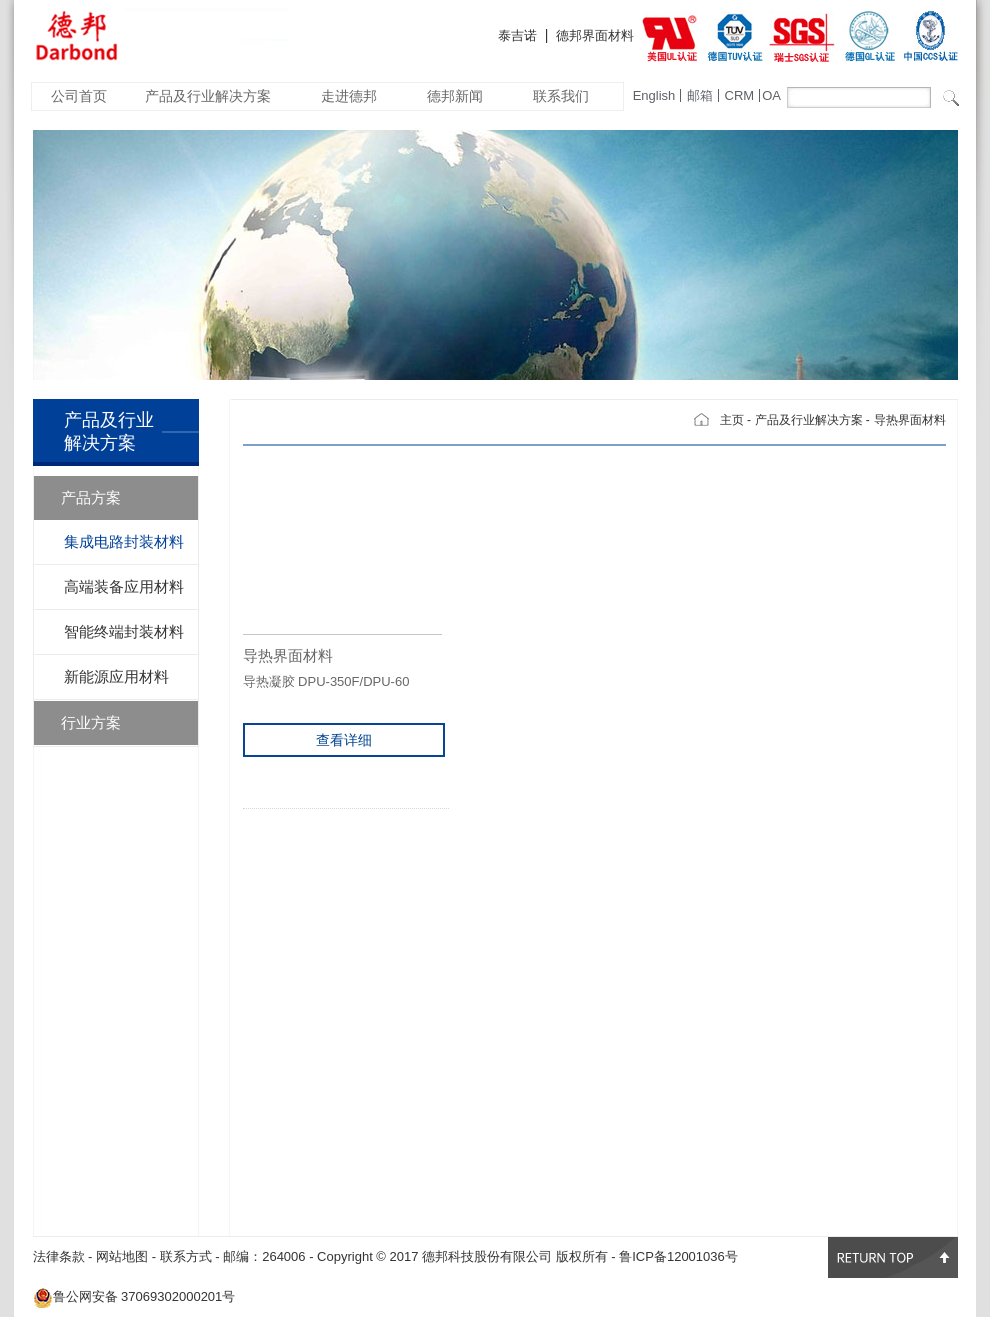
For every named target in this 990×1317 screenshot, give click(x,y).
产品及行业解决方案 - (812, 420)
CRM (740, 95)
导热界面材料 (910, 420)
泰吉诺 (517, 35)
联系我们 (561, 96)
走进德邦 (349, 96)
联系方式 (186, 1256)
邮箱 (700, 95)
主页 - (735, 420)
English (654, 95)
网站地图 (122, 1256)
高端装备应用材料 (124, 586)
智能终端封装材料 (124, 631)
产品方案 (91, 497)
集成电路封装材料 (124, 541)
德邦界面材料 (595, 35)
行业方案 (91, 722)
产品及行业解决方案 (208, 96)
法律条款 (59, 1256)
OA (771, 95)
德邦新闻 (455, 96)
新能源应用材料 (116, 676)
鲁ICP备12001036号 (678, 1256)
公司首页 (79, 96)
